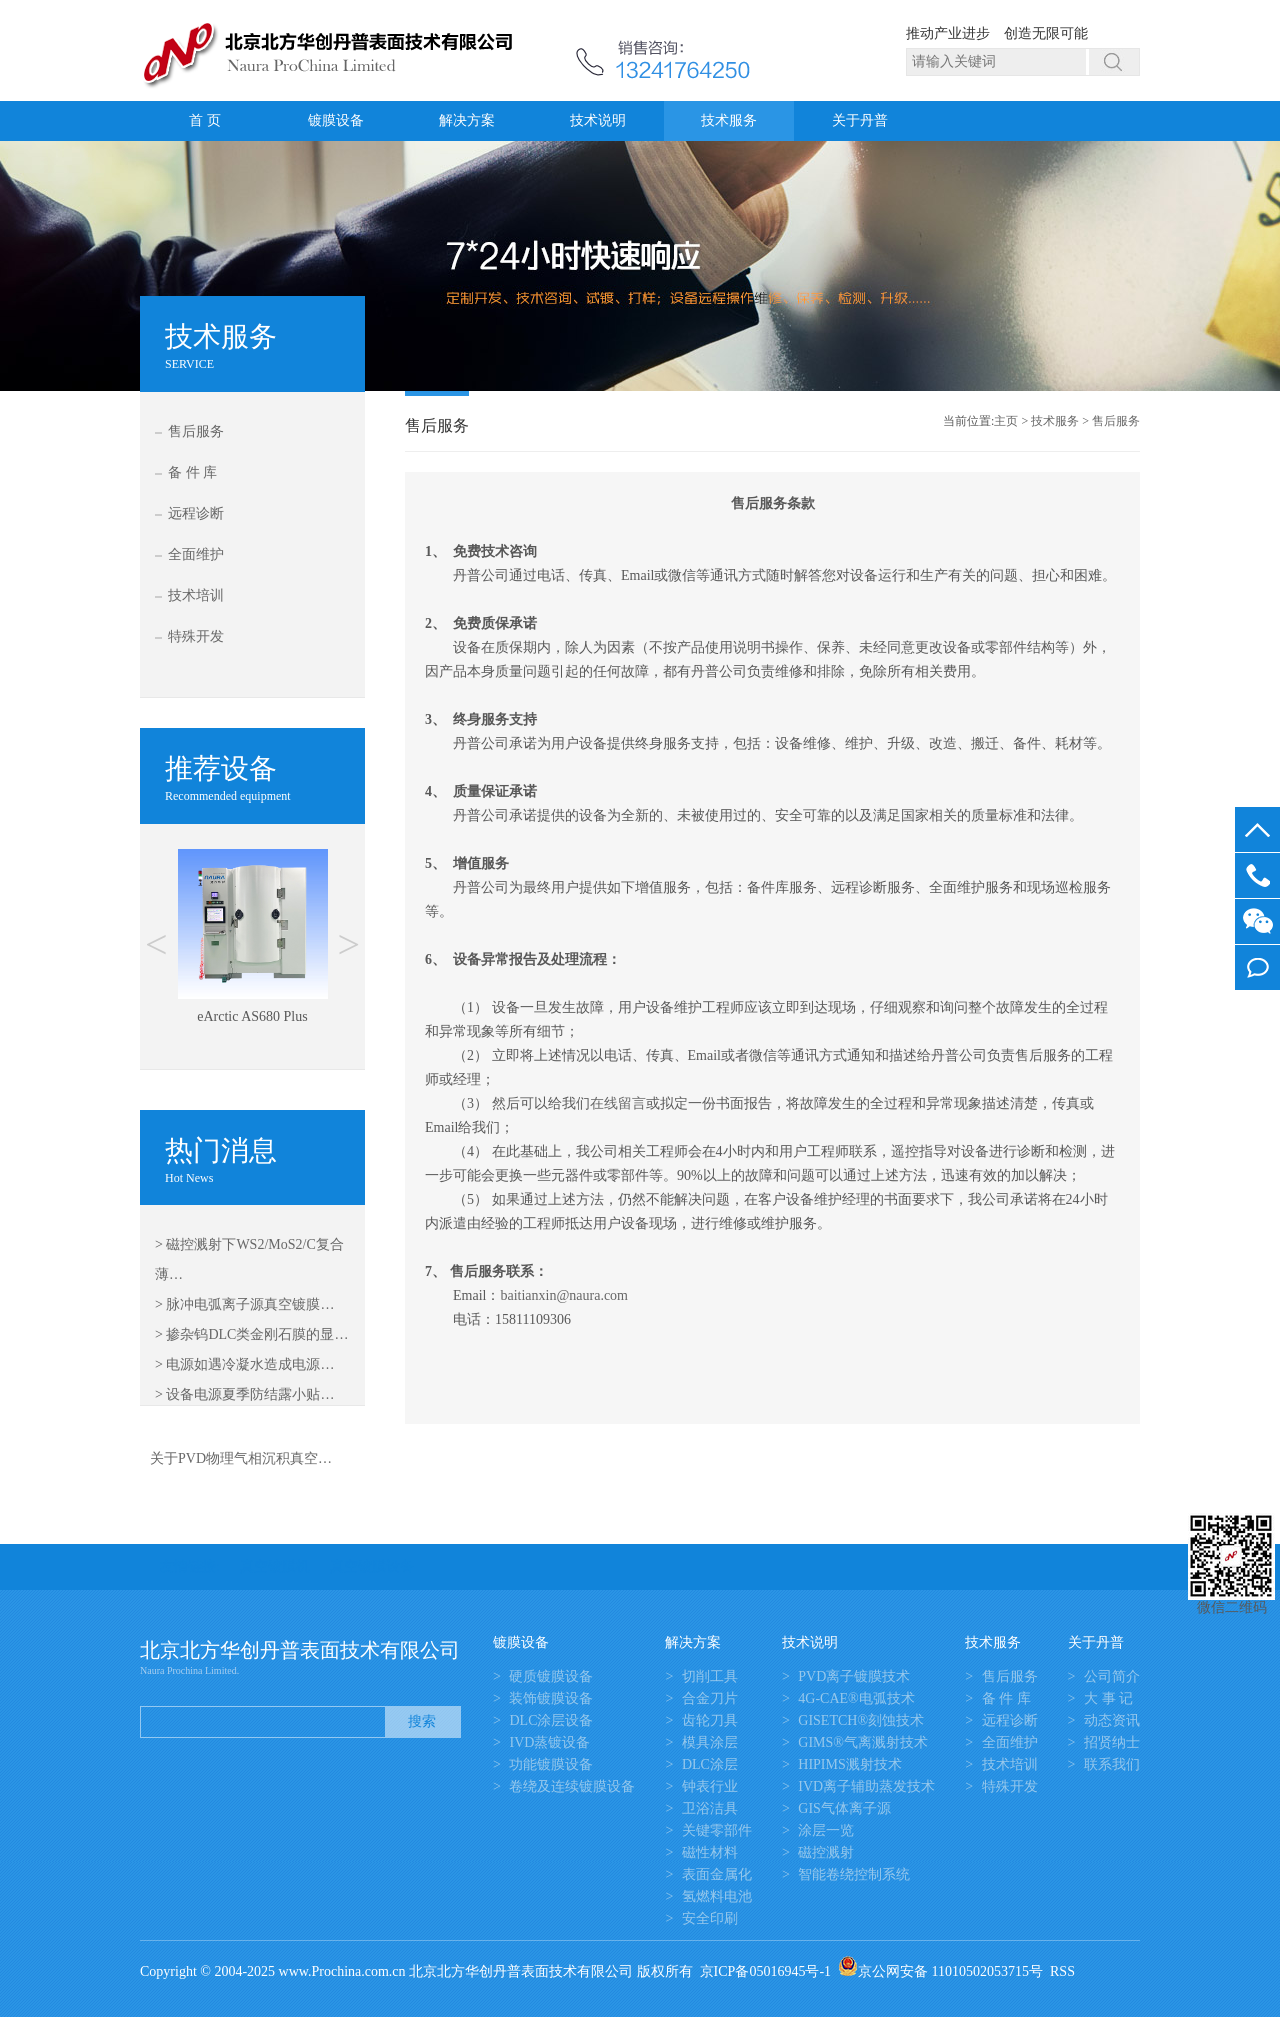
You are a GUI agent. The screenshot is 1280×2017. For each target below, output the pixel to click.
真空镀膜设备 (372, 1566)
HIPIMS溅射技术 (849, 1764)
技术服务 (729, 120)
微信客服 (1257, 921)
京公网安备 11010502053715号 (940, 1971)
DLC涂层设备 (551, 1720)
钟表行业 (710, 1786)
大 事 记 (1108, 1698)
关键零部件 (717, 1830)
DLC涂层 (710, 1764)
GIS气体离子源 (844, 1808)
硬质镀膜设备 (551, 1676)
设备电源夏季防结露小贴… (250, 1394)
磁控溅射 (826, 1852)
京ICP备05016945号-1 (765, 1971)
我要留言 (1257, 967)
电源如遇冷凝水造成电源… (250, 1364)
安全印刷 (710, 1918)
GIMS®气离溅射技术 (863, 1742)
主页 (1006, 421)
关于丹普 (860, 120)
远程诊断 (196, 513)
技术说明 (598, 120)
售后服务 (196, 431)
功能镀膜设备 (551, 1764)
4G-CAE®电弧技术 (856, 1698)
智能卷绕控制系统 (854, 1874)
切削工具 (710, 1676)
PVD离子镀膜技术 (854, 1676)
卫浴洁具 (710, 1808)
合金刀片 (710, 1698)
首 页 (205, 120)
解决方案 (467, 120)
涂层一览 (826, 1830)
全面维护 (196, 554)
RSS (1062, 1971)
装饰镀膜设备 (551, 1698)
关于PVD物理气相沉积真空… (241, 1458)
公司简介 (1112, 1676)
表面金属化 (717, 1874)
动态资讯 (1112, 1720)
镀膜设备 (336, 120)
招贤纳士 (1112, 1742)
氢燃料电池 (717, 1896)
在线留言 (618, 1103)
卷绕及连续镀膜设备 (572, 1786)
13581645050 (1257, 875)
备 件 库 (192, 472)
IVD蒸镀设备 (549, 1742)
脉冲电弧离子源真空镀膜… (250, 1304)
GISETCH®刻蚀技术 (861, 1720)
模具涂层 (710, 1742)
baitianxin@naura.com (564, 1295)
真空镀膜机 (275, 1566)
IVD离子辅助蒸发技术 (866, 1786)
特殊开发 (196, 636)
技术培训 (196, 595)
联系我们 (1112, 1764)
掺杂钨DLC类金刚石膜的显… (257, 1334)
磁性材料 (710, 1852)
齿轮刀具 (710, 1720)
